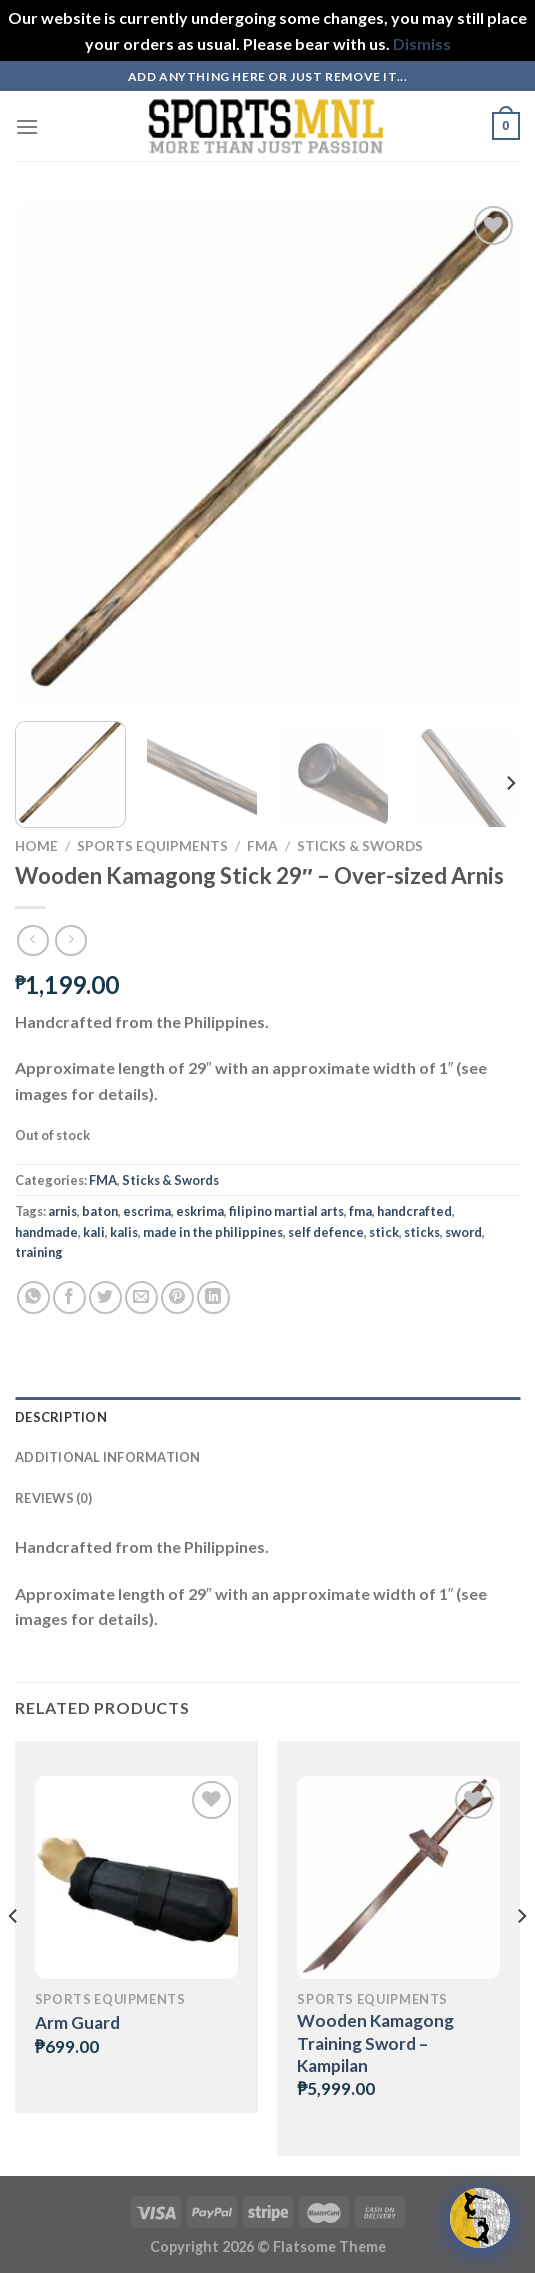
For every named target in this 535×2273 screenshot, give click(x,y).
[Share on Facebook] (69, 1297)
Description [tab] (61, 1417)
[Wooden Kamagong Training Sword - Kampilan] (398, 1877)
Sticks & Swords (360, 846)
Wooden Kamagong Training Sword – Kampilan (375, 2042)
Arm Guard (77, 2022)
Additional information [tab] (108, 1457)
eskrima (200, 1211)
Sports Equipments (152, 846)
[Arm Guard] (136, 1877)
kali (94, 1232)
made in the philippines (213, 1232)
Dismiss (422, 43)
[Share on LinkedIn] (213, 1297)
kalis (124, 1232)
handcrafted (414, 1211)
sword (463, 1232)
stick (384, 1232)
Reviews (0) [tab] (53, 1498)
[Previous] (14, 1956)
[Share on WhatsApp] (33, 1297)
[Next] (510, 783)
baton (100, 1211)
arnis (62, 1211)
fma (360, 1211)
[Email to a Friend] (141, 1297)
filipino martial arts (286, 1211)
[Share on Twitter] (105, 1297)
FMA (262, 846)
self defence (326, 1232)
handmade (46, 1232)
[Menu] (27, 126)
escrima (147, 1211)
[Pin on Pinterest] (177, 1297)
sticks (422, 1232)
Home (36, 846)
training (39, 1252)
